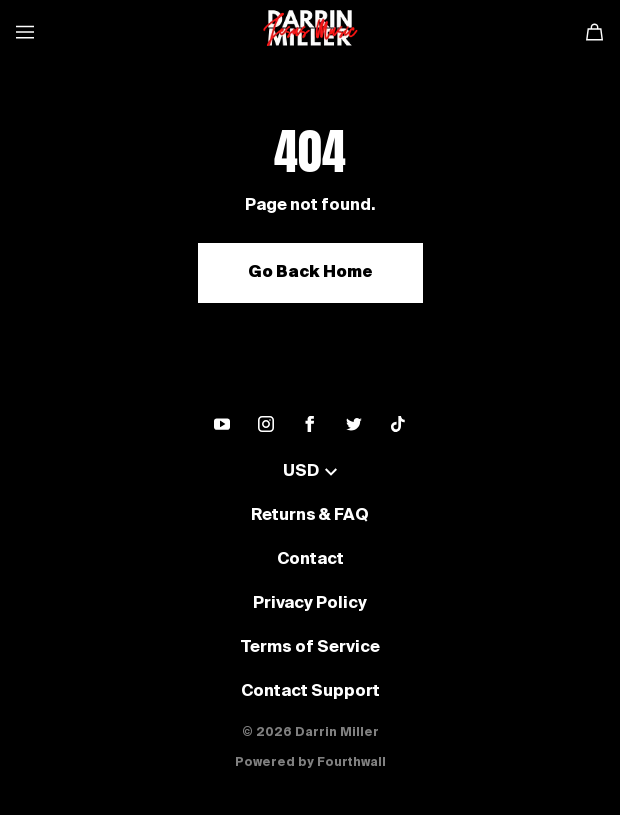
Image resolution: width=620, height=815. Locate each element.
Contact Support (310, 692)
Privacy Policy (310, 604)
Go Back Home (310, 273)
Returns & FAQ (310, 516)
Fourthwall (351, 763)
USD (310, 472)
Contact (310, 560)
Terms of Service (310, 648)
